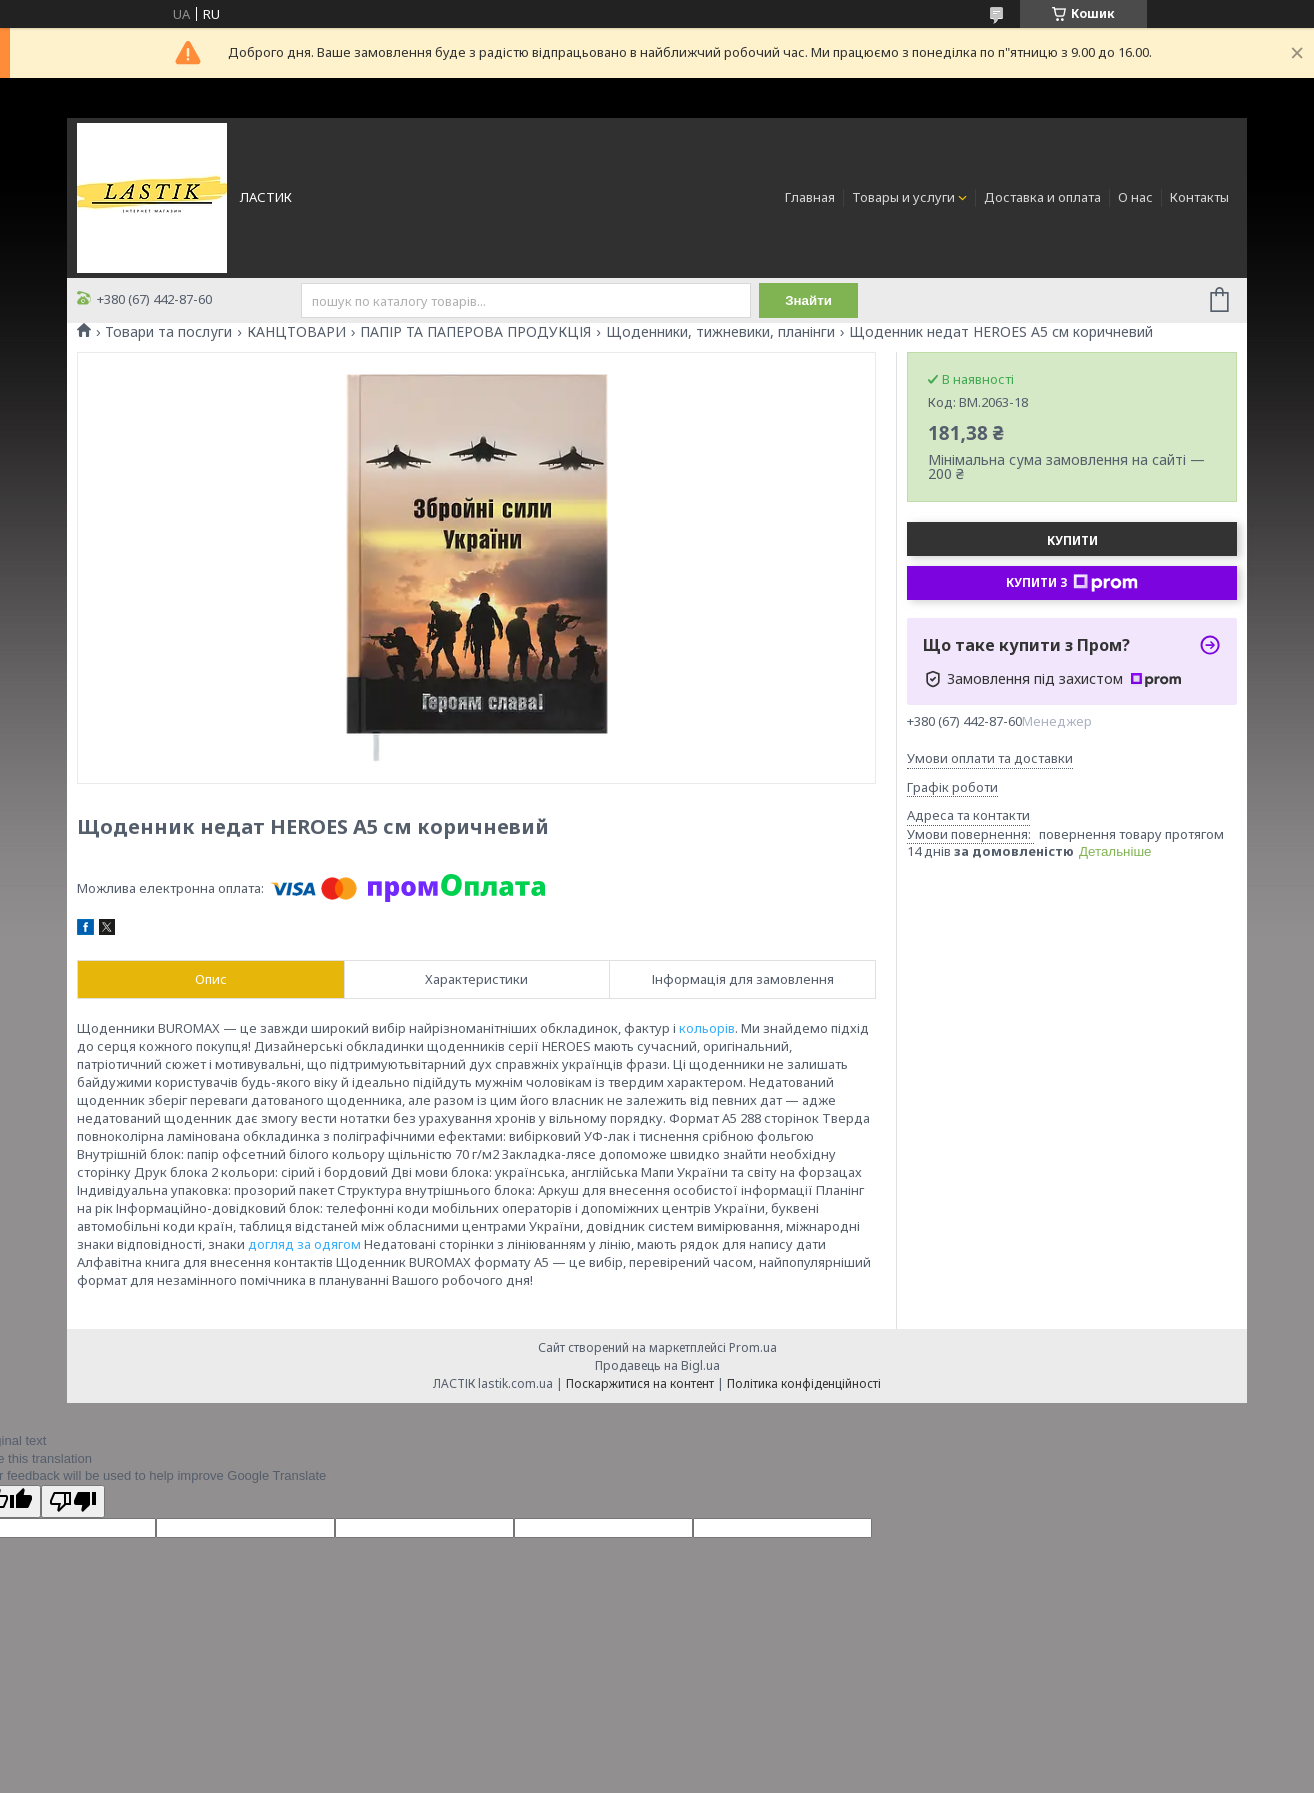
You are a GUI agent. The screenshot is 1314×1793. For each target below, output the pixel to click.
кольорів (707, 1028)
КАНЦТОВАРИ (296, 332)
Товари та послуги (168, 332)
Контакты (1199, 197)
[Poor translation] (73, 1501)
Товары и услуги (903, 197)
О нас (1135, 197)
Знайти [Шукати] (808, 300)
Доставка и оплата (1042, 197)
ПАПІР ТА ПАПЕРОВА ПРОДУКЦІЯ (475, 332)
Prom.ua (753, 1347)
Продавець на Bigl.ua (657, 1365)
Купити (1072, 540)
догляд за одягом (304, 1244)
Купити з (1072, 583)
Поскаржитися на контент (640, 1383)
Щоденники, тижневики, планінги (720, 332)
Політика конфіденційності (804, 1383)
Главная (810, 197)
